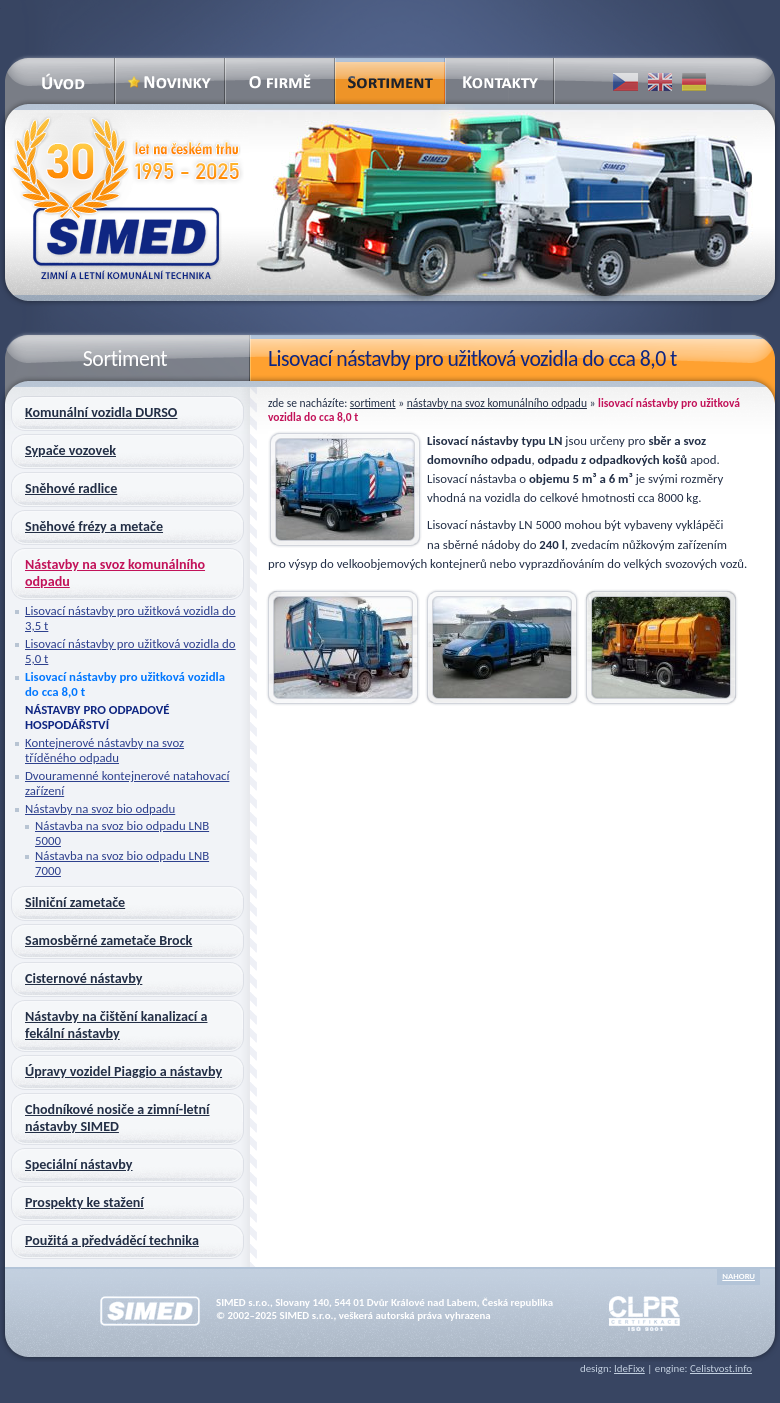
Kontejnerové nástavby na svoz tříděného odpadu (104, 750)
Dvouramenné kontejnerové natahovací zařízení (127, 783)
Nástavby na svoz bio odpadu (100, 808)
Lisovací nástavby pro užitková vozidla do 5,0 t (130, 651)
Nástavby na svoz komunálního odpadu (497, 403)
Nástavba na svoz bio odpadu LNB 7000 (122, 863)
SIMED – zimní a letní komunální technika (126, 198)
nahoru (738, 1276)
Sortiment (373, 403)
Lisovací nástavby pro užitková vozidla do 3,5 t (130, 618)
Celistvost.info (721, 1368)
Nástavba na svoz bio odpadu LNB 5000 (122, 833)
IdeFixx (629, 1368)
